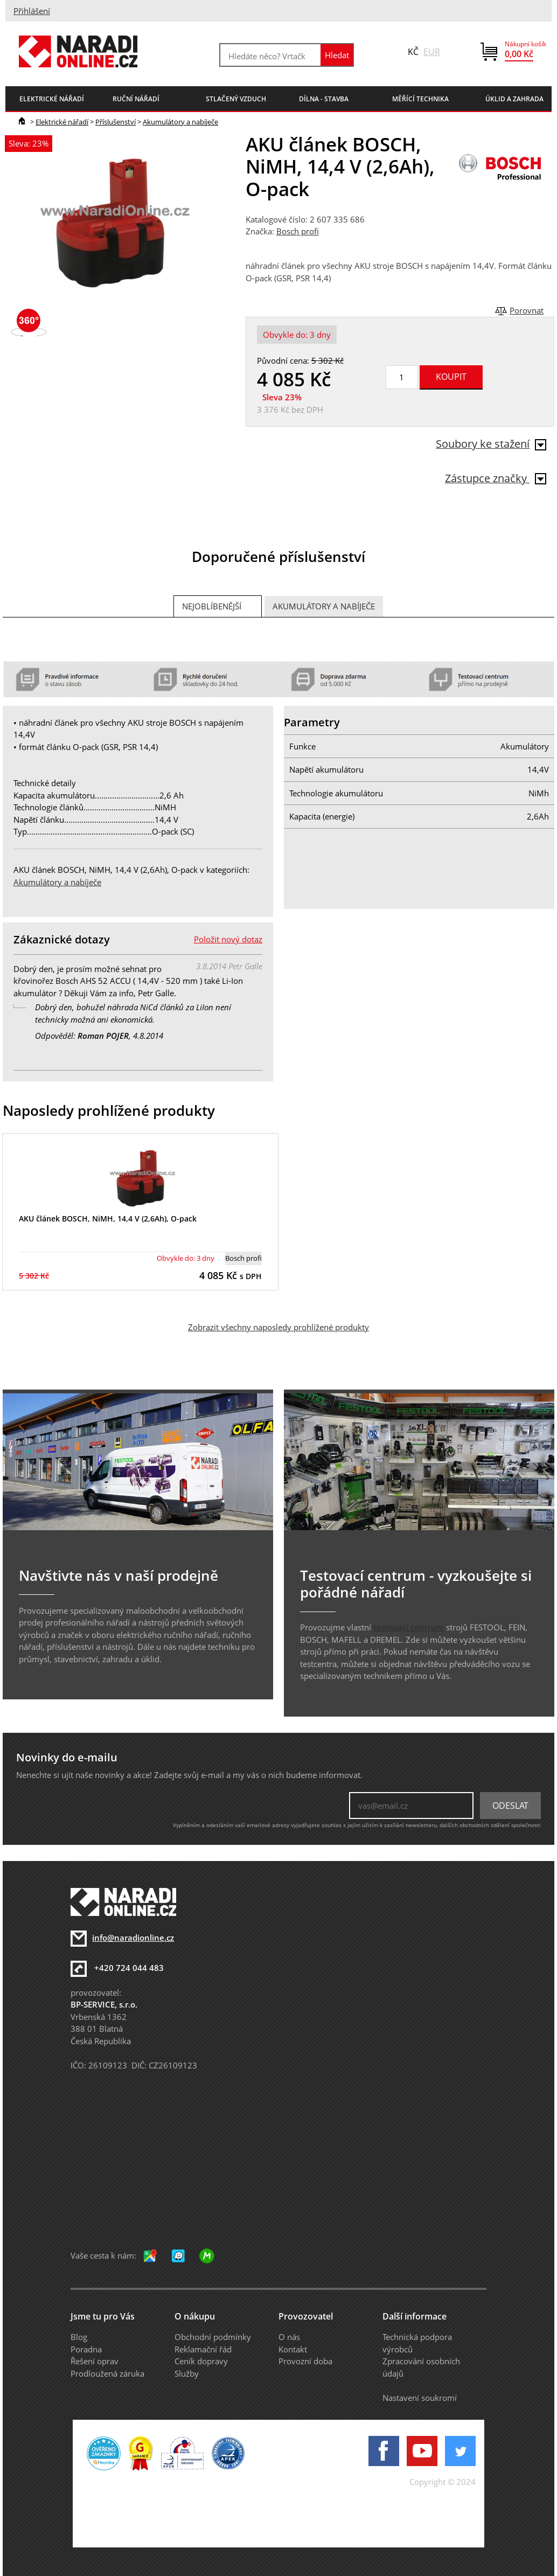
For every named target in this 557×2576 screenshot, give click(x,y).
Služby (187, 2373)
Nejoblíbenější (211, 606)
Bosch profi (297, 231)
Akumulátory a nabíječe (180, 122)
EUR (431, 52)
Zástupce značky (495, 478)
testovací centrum (408, 1627)
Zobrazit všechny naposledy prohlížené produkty (278, 1327)
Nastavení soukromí (419, 2397)
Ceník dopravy (201, 2361)
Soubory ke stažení (491, 443)
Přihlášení (31, 10)
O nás (289, 2336)
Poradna (86, 2349)
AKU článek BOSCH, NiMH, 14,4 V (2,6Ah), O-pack (108, 1218)
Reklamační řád (203, 2349)
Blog (79, 2336)
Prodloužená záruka (107, 2373)
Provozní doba (305, 2361)
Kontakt (292, 2349)
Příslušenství (115, 122)
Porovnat (527, 310)
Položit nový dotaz (228, 939)
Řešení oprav (95, 2361)
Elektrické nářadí (62, 122)
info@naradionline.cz (133, 1937)
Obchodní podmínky (213, 2336)
